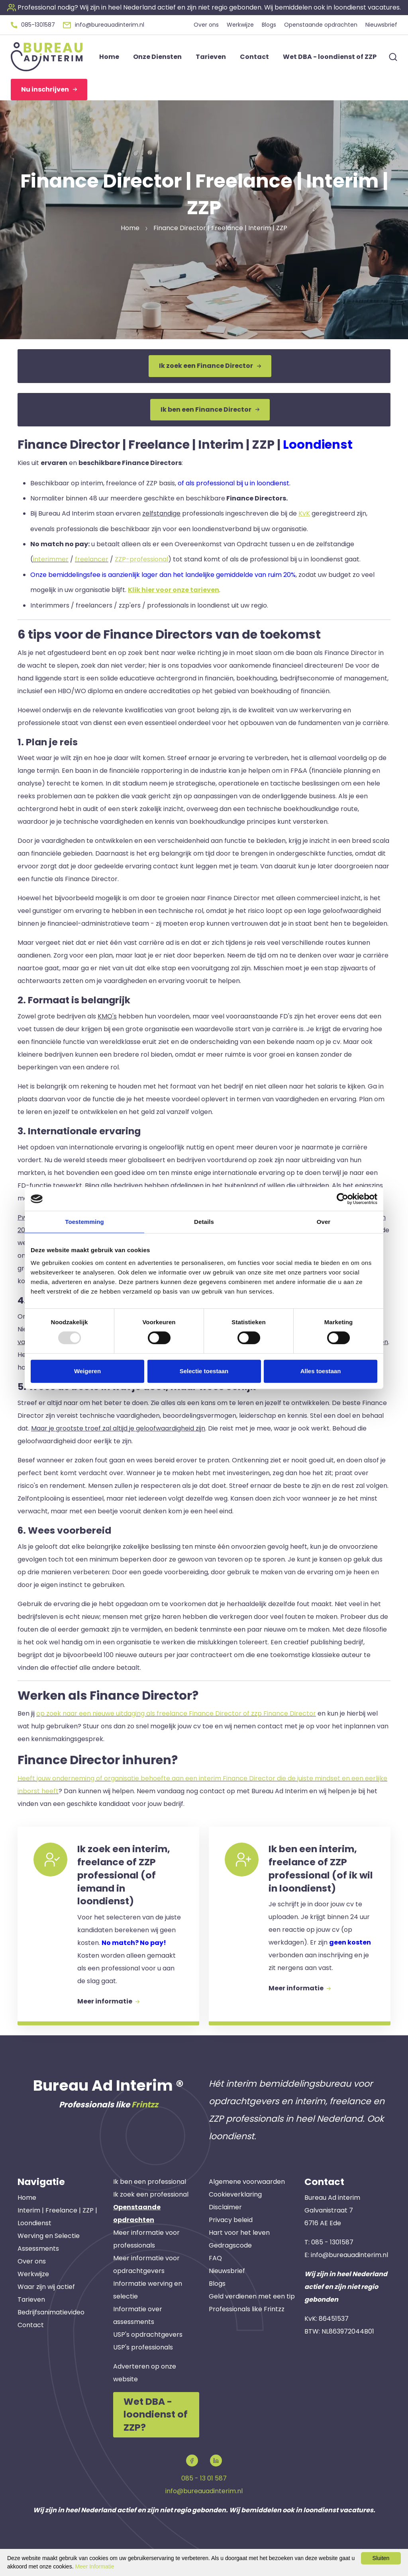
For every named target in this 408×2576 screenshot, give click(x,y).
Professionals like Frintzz (246, 2309)
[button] (204, 7)
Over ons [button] (206, 25)
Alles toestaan (320, 1371)
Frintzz (144, 2104)
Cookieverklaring (235, 2194)
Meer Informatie (94, 2566)
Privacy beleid (231, 2219)
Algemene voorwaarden (247, 2181)
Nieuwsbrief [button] (381, 25)
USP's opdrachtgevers (147, 2334)
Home (27, 2197)
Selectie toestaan (204, 1371)
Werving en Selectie (49, 2235)
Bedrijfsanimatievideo (51, 2312)
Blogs (217, 2283)
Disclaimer (225, 2207)
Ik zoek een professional (150, 2194)
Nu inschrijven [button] (49, 89)
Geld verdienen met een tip (252, 2296)
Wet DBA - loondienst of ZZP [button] (330, 56)
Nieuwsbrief (227, 2270)
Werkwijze (33, 2274)
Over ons (32, 2261)
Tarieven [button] (211, 56)
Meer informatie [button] (108, 2001)
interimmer (51, 559)
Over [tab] (324, 1221)
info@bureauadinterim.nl (349, 2254)
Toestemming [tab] (84, 1221)
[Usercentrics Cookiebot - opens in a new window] (342, 1199)
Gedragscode (230, 2245)
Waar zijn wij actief (46, 2286)
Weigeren (87, 1371)
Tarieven (31, 2299)
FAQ (215, 2258)
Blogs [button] (269, 25)
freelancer (91, 559)
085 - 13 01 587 (204, 2478)
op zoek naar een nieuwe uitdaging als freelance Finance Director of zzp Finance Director (176, 1713)
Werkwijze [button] (240, 25)
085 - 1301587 (332, 2242)
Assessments (38, 2248)
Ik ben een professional (149, 2181)
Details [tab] (204, 1221)
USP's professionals (143, 2347)
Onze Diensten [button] (157, 56)
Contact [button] (254, 56)
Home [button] (109, 56)
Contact (31, 2325)
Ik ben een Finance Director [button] (210, 409)
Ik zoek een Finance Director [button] (210, 365)
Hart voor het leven (239, 2232)
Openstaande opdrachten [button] (320, 25)
